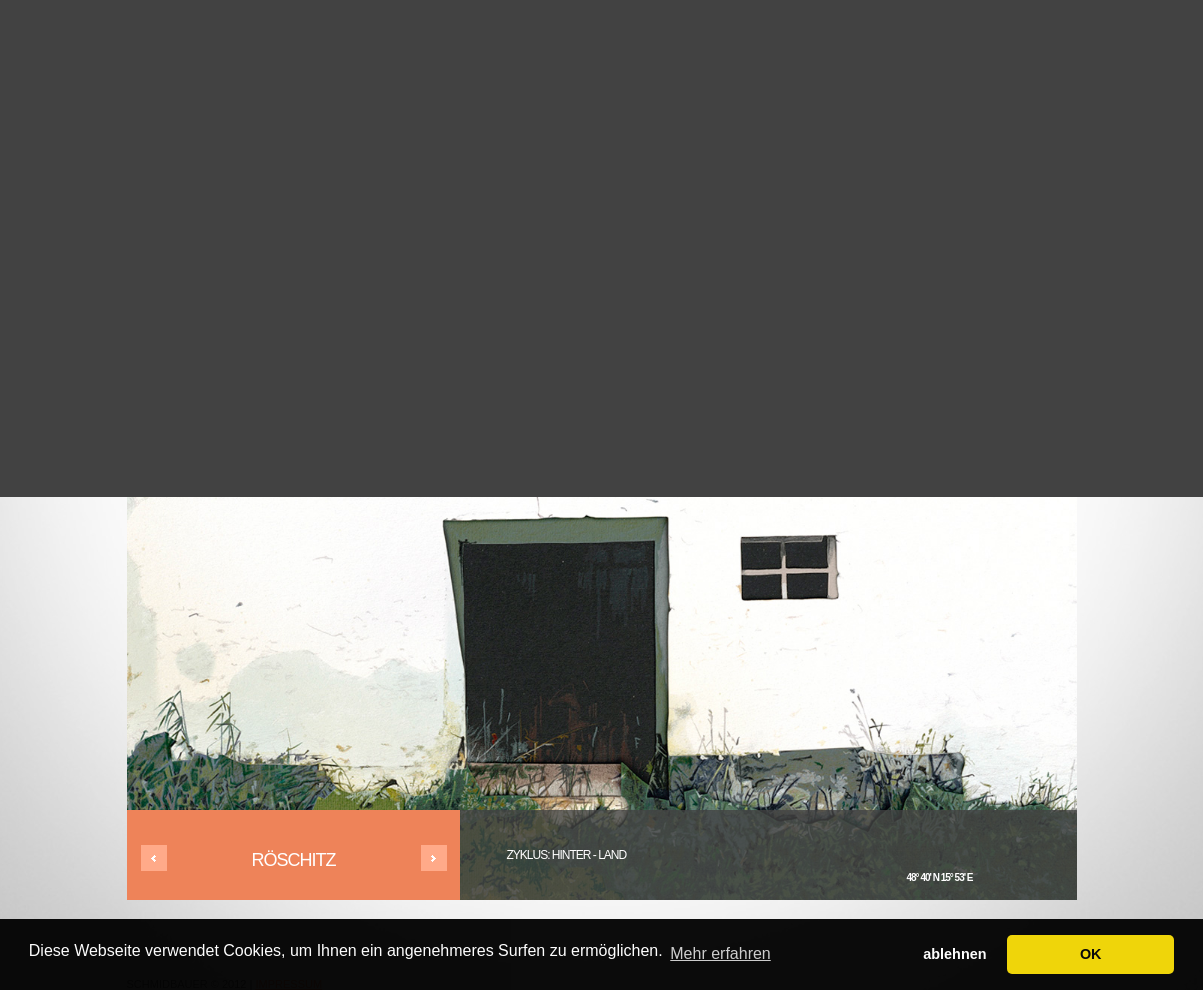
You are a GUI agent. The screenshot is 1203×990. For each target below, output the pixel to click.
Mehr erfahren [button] (720, 953)
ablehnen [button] (954, 954)
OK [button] (1091, 954)
